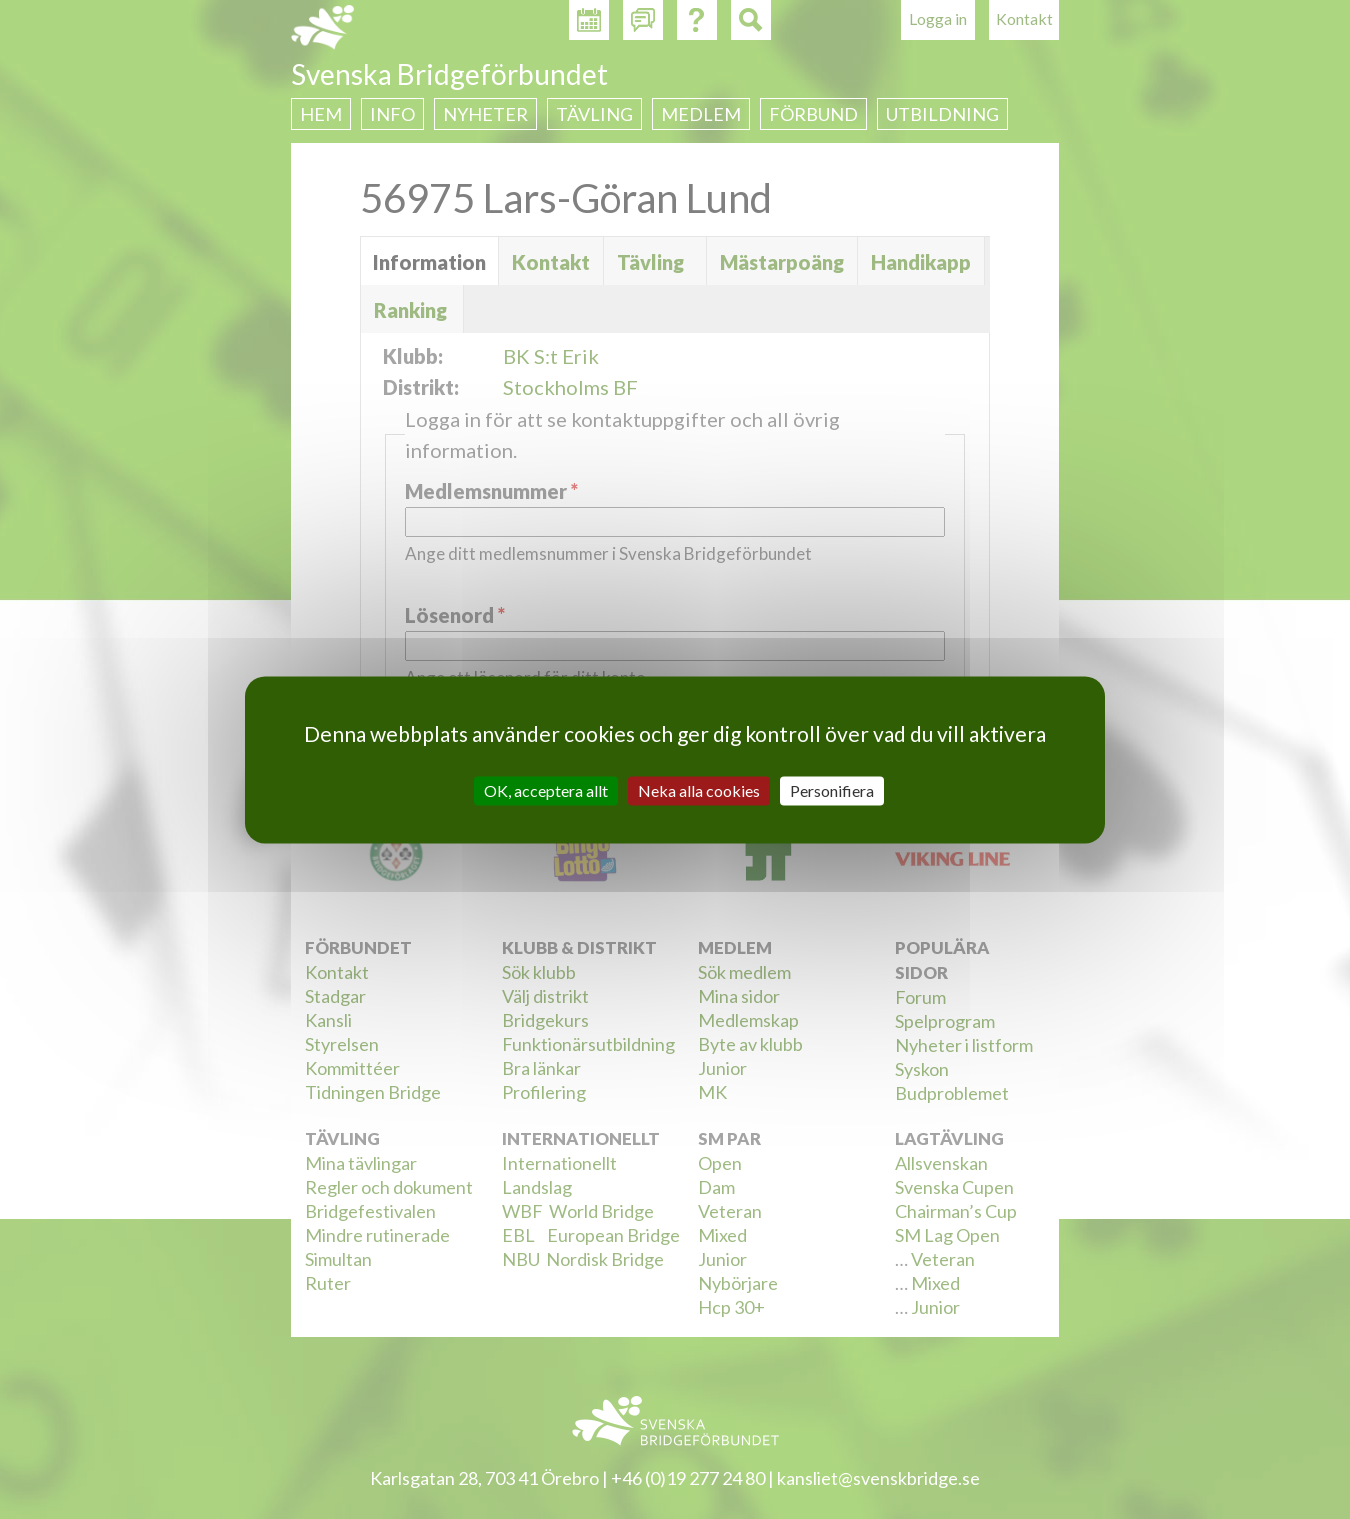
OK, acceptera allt (546, 790)
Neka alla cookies (699, 790)
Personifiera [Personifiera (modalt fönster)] (832, 790)
